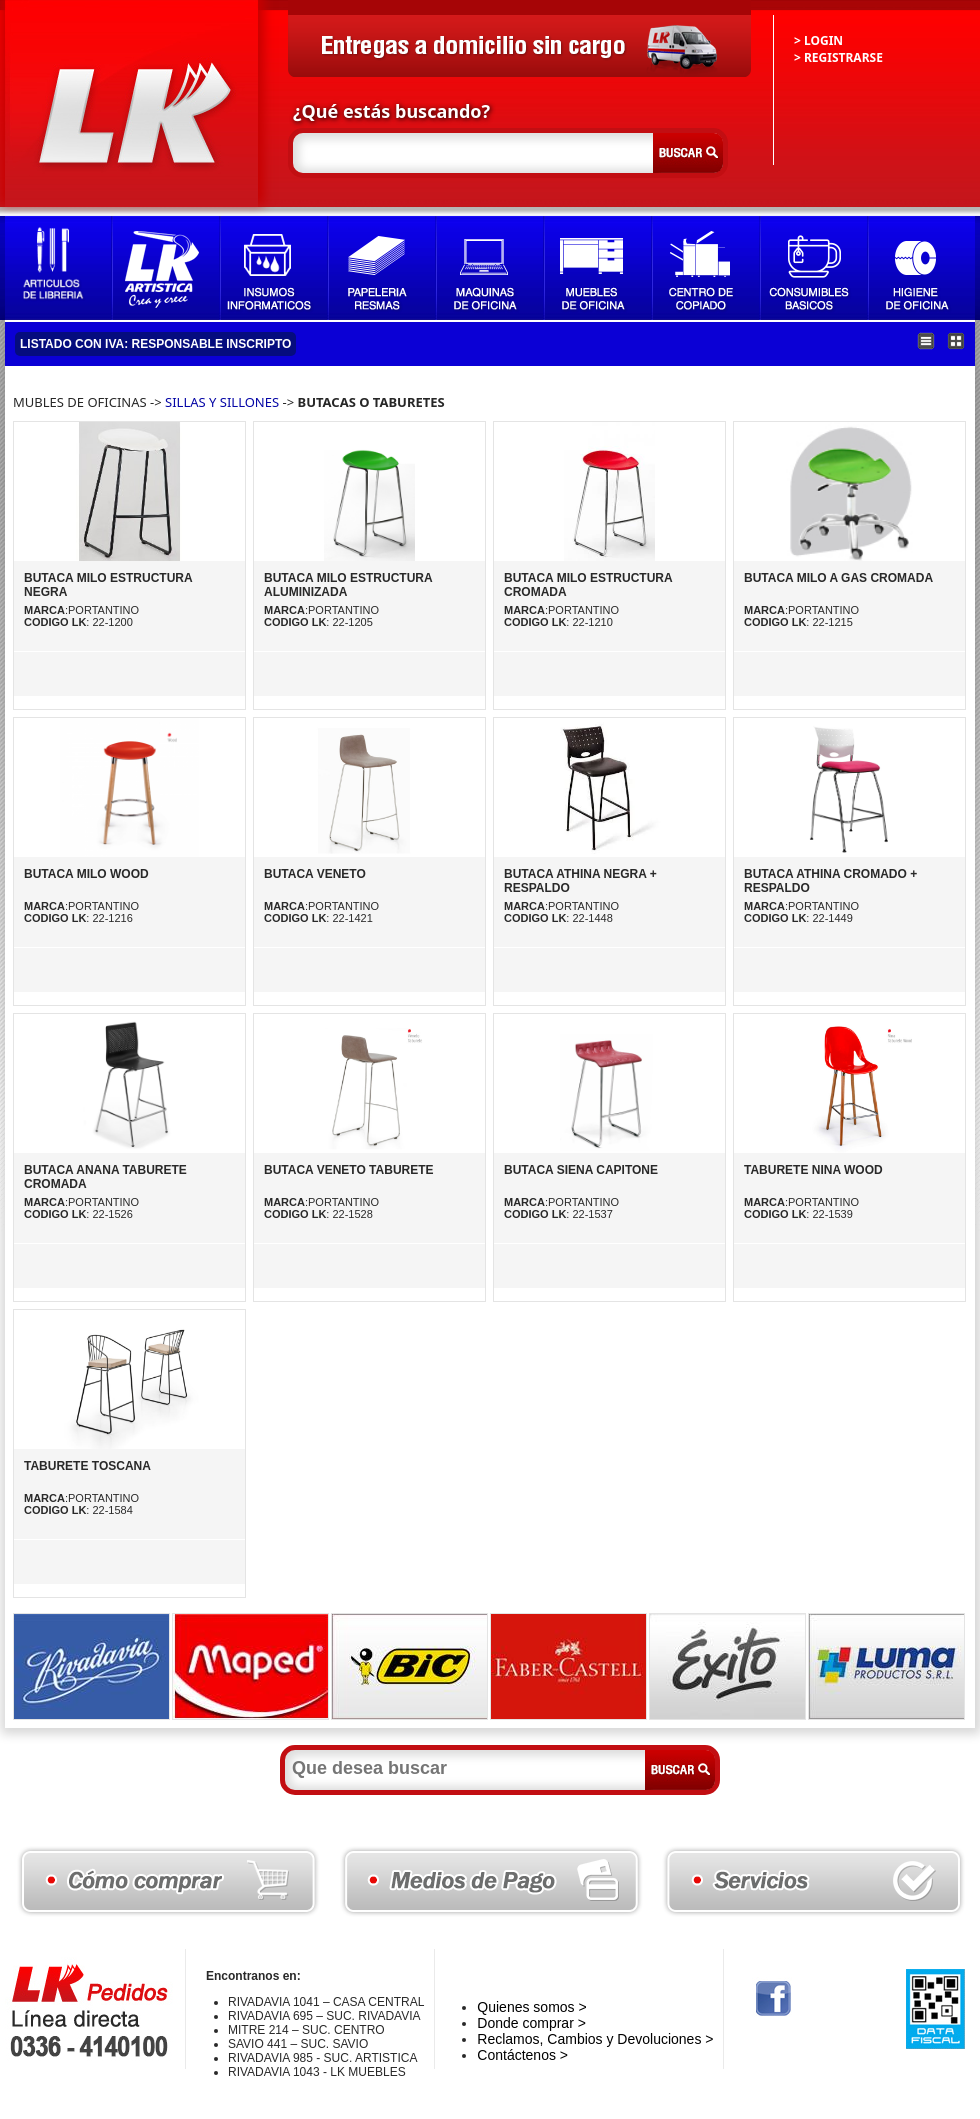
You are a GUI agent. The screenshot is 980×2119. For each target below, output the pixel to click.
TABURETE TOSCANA (87, 1466)
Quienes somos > (531, 2007)
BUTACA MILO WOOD (86, 874)
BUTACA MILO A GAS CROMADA (838, 578)
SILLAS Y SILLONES (222, 402)
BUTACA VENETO (315, 874)
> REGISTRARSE (838, 57)
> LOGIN (818, 40)
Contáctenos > (522, 2055)
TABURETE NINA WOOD (813, 1170)
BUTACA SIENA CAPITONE (581, 1170)
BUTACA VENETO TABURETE (349, 1170)
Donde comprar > (531, 2023)
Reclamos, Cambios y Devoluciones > (595, 2039)
